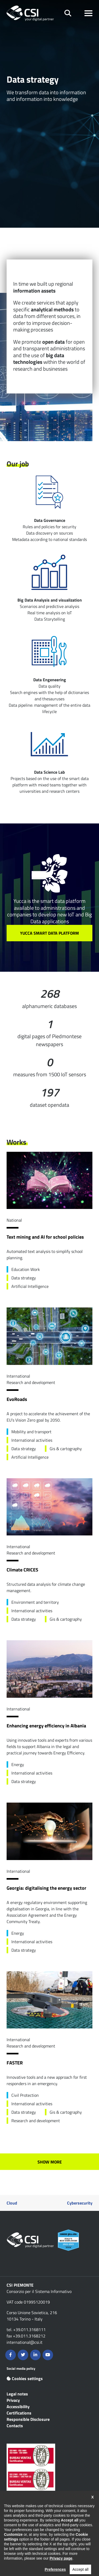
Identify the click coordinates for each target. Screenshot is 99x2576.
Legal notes (17, 2394)
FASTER (15, 2062)
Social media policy (21, 2368)
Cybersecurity (79, 2203)
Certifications (19, 2413)
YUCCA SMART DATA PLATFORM (49, 933)
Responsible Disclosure (28, 2419)
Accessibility (18, 2406)
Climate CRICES (22, 1569)
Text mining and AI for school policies (45, 1236)
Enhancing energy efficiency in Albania (46, 1725)
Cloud (12, 2203)
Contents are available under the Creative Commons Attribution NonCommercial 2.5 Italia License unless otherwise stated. (45, 2539)
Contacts (15, 2425)
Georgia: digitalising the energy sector (46, 1888)
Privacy (13, 2400)
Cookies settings (25, 2378)
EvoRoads (17, 1399)
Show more (49, 2162)
